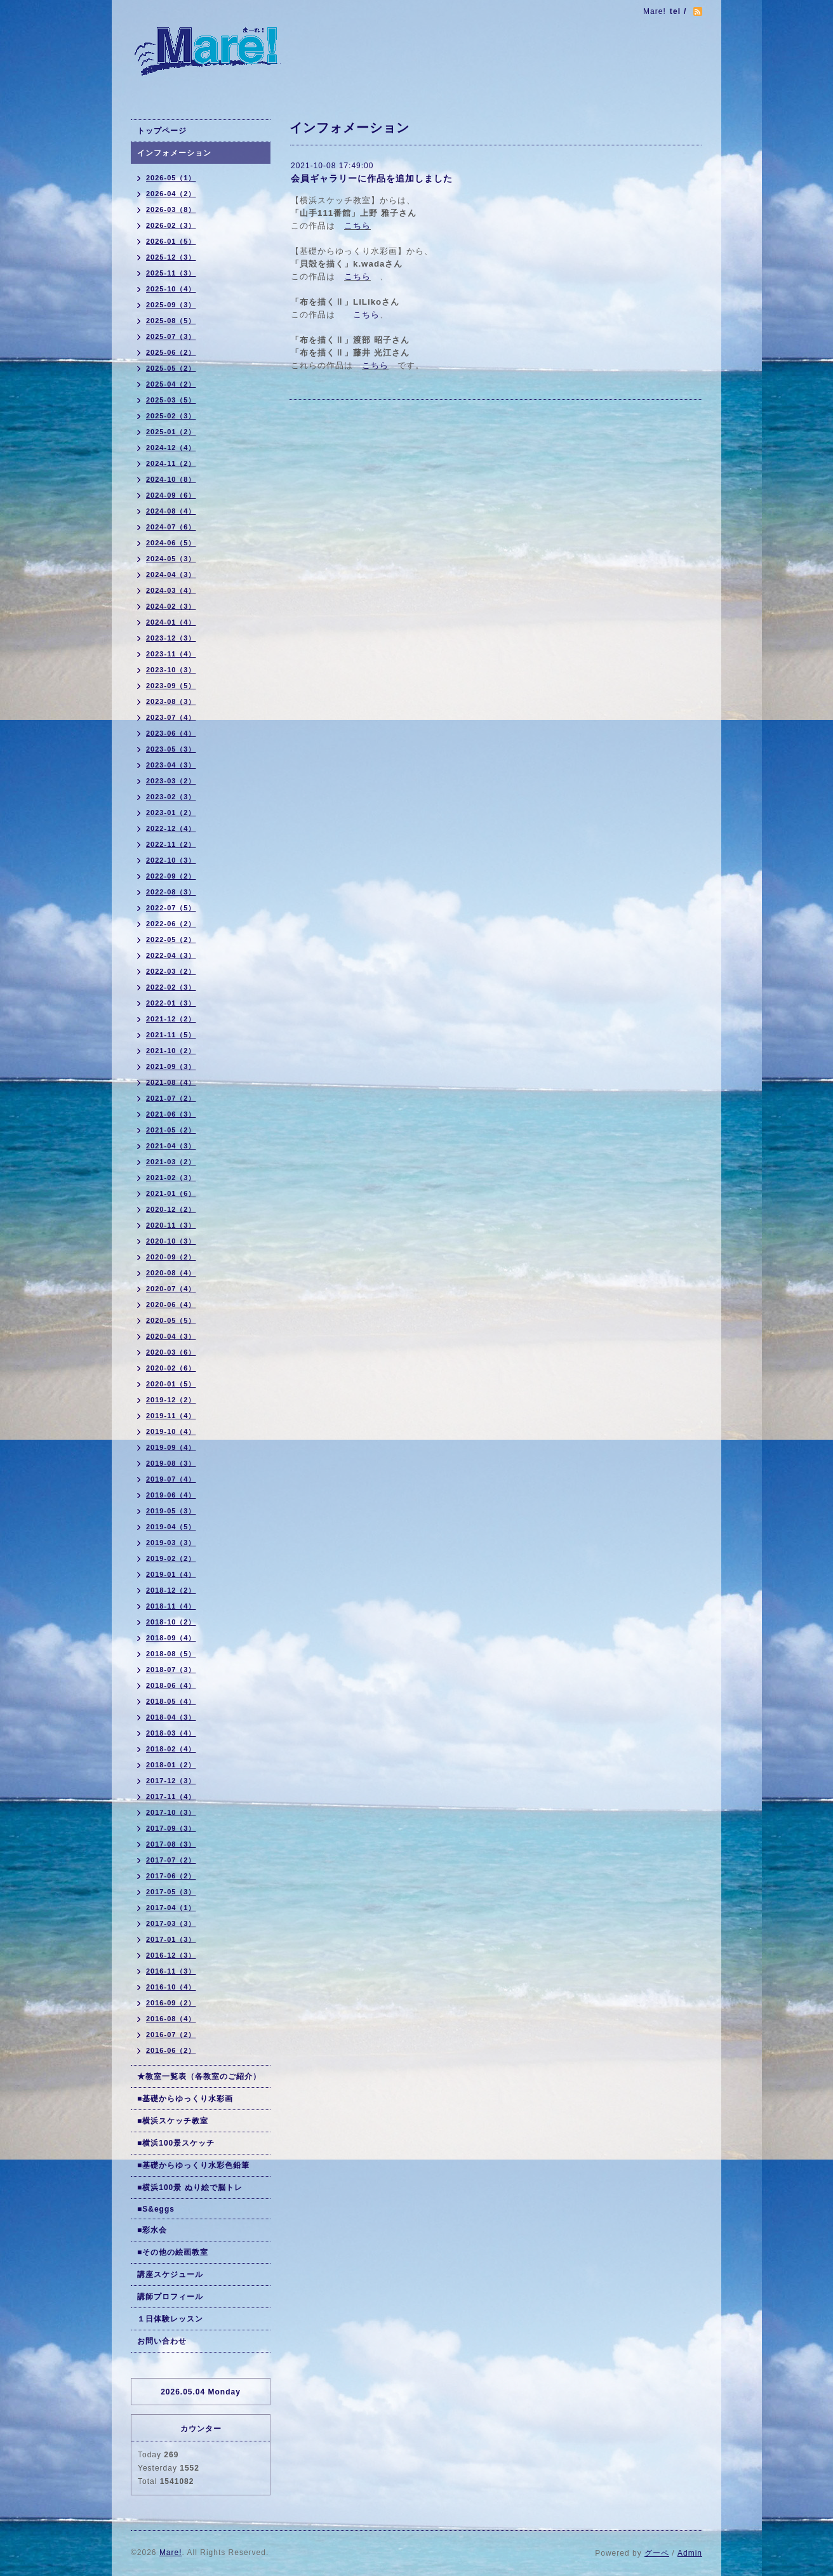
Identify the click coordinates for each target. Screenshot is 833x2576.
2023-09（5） (171, 685)
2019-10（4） (171, 1431)
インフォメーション (174, 153)
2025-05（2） (171, 368)
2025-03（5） (171, 400)
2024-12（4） (171, 447)
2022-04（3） (171, 955)
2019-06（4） (171, 1495)
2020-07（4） (171, 1288)
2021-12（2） (171, 1019)
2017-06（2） (171, 1876)
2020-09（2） (171, 1257)
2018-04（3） (171, 1717)
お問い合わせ (162, 2341)
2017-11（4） (171, 1796)
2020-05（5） (171, 1320)
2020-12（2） (171, 1209)
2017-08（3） (171, 1844)
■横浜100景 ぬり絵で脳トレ (190, 2187)
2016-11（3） (171, 1971)
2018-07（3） (171, 1669)
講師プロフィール (170, 2296)
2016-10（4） (171, 1987)
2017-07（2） (171, 1860)
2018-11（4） (171, 1606)
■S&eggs (156, 2209)
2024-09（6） (171, 495)
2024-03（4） (171, 590)
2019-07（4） (171, 1479)
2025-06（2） (171, 352)
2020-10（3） (171, 1241)
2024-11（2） (171, 463)
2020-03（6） (171, 1352)
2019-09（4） (171, 1447)
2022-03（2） (171, 971)
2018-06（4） (171, 1685)
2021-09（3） (171, 1066)
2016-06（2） (171, 2050)
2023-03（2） (171, 781)
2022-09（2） (171, 876)
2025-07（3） (171, 336)
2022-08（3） (171, 892)
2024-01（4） (171, 622)
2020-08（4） (171, 1273)
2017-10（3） (171, 1812)
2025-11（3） (171, 273)
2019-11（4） (171, 1415)
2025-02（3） (171, 416)
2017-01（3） (171, 1939)
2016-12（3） (171, 1955)
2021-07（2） (171, 1098)
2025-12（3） (171, 257)
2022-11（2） (171, 844)
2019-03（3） (171, 1542)
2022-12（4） (171, 828)
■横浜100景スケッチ (176, 2143)
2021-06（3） (171, 1114)
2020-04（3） (171, 1336)
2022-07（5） (171, 908)
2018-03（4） (171, 1733)
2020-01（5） (171, 1384)
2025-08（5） (171, 320)
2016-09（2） (171, 2003)
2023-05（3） (171, 749)
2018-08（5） (171, 1653)
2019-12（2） (171, 1400)
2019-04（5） (171, 1526)
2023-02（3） (171, 796)
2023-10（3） (171, 670)
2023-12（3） (171, 638)
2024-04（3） (171, 574)
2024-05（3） (171, 558)
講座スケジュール (170, 2274)
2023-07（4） (171, 717)
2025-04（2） (171, 384)
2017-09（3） (171, 1828)
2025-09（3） (171, 305)
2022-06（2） (171, 923)
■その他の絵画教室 (172, 2252)
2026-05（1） (171, 178)
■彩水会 (152, 2230)
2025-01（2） (171, 431)
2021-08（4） (171, 1082)
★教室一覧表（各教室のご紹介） (199, 2076)
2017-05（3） (171, 1891)
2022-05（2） (171, 939)
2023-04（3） (171, 765)
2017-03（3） (171, 1923)
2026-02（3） (171, 225)
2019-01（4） (171, 1574)
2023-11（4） (171, 654)
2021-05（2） (171, 1130)
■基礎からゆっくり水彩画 (185, 2098)
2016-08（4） (171, 2018)
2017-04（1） (171, 1907)
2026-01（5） (171, 241)
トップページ (162, 130)
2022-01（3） (171, 1003)
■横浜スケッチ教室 (172, 2120)
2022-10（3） (171, 860)
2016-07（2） (171, 2034)
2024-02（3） (171, 606)
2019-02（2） (171, 1558)
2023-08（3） (171, 701)
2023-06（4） (171, 733)
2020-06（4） (171, 1304)
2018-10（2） (171, 1622)
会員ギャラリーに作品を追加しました (372, 178)
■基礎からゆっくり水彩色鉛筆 (193, 2165)
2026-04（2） (171, 193)
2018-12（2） (171, 1590)
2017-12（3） (171, 1780)
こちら (357, 225)
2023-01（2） (171, 812)
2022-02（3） (171, 987)
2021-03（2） (171, 1161)
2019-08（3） (171, 1463)
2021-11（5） (171, 1035)
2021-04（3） (171, 1146)
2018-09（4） (171, 1638)
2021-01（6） (171, 1193)
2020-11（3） (171, 1225)
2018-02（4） (171, 1749)
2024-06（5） (171, 543)
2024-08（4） (171, 511)
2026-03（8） (171, 209)
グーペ (656, 2553)
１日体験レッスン (170, 2318)
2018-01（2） (171, 1765)
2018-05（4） (171, 1701)
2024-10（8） (171, 479)
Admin (689, 2553)
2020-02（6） (171, 1368)
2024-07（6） (171, 527)
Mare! (170, 2552)
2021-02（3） (171, 1177)
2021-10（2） (171, 1050)
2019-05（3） (171, 1511)
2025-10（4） (171, 289)
